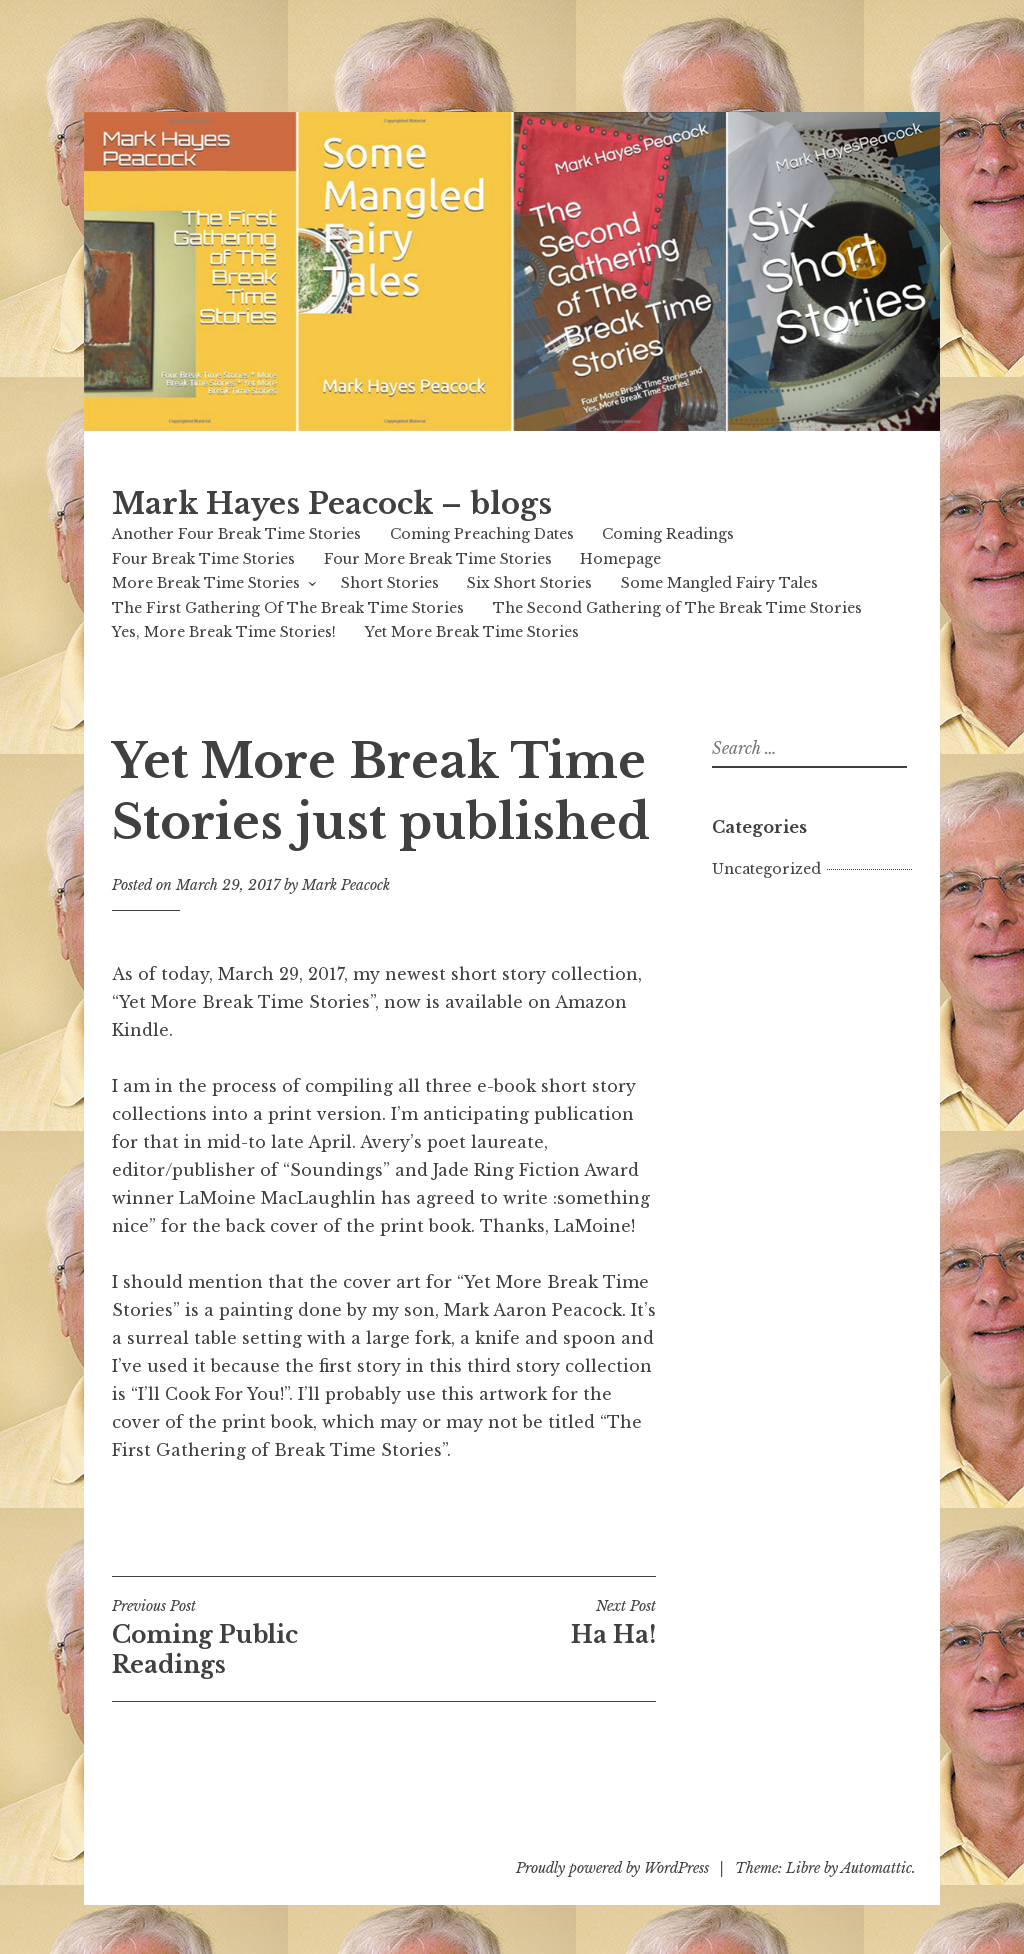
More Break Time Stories (206, 583)
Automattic (876, 1868)
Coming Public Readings (248, 1638)
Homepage (620, 559)
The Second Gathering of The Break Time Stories (677, 608)
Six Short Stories (529, 583)
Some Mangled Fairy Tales (719, 583)
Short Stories (390, 583)
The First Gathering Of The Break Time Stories (288, 608)
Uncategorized (766, 869)
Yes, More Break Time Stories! (224, 632)
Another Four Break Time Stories (236, 534)
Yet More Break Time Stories (472, 632)
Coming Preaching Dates (482, 534)
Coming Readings (668, 534)
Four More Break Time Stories (438, 559)
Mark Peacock (346, 885)
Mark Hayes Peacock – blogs (332, 504)
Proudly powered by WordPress (612, 1868)
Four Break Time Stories (203, 559)
